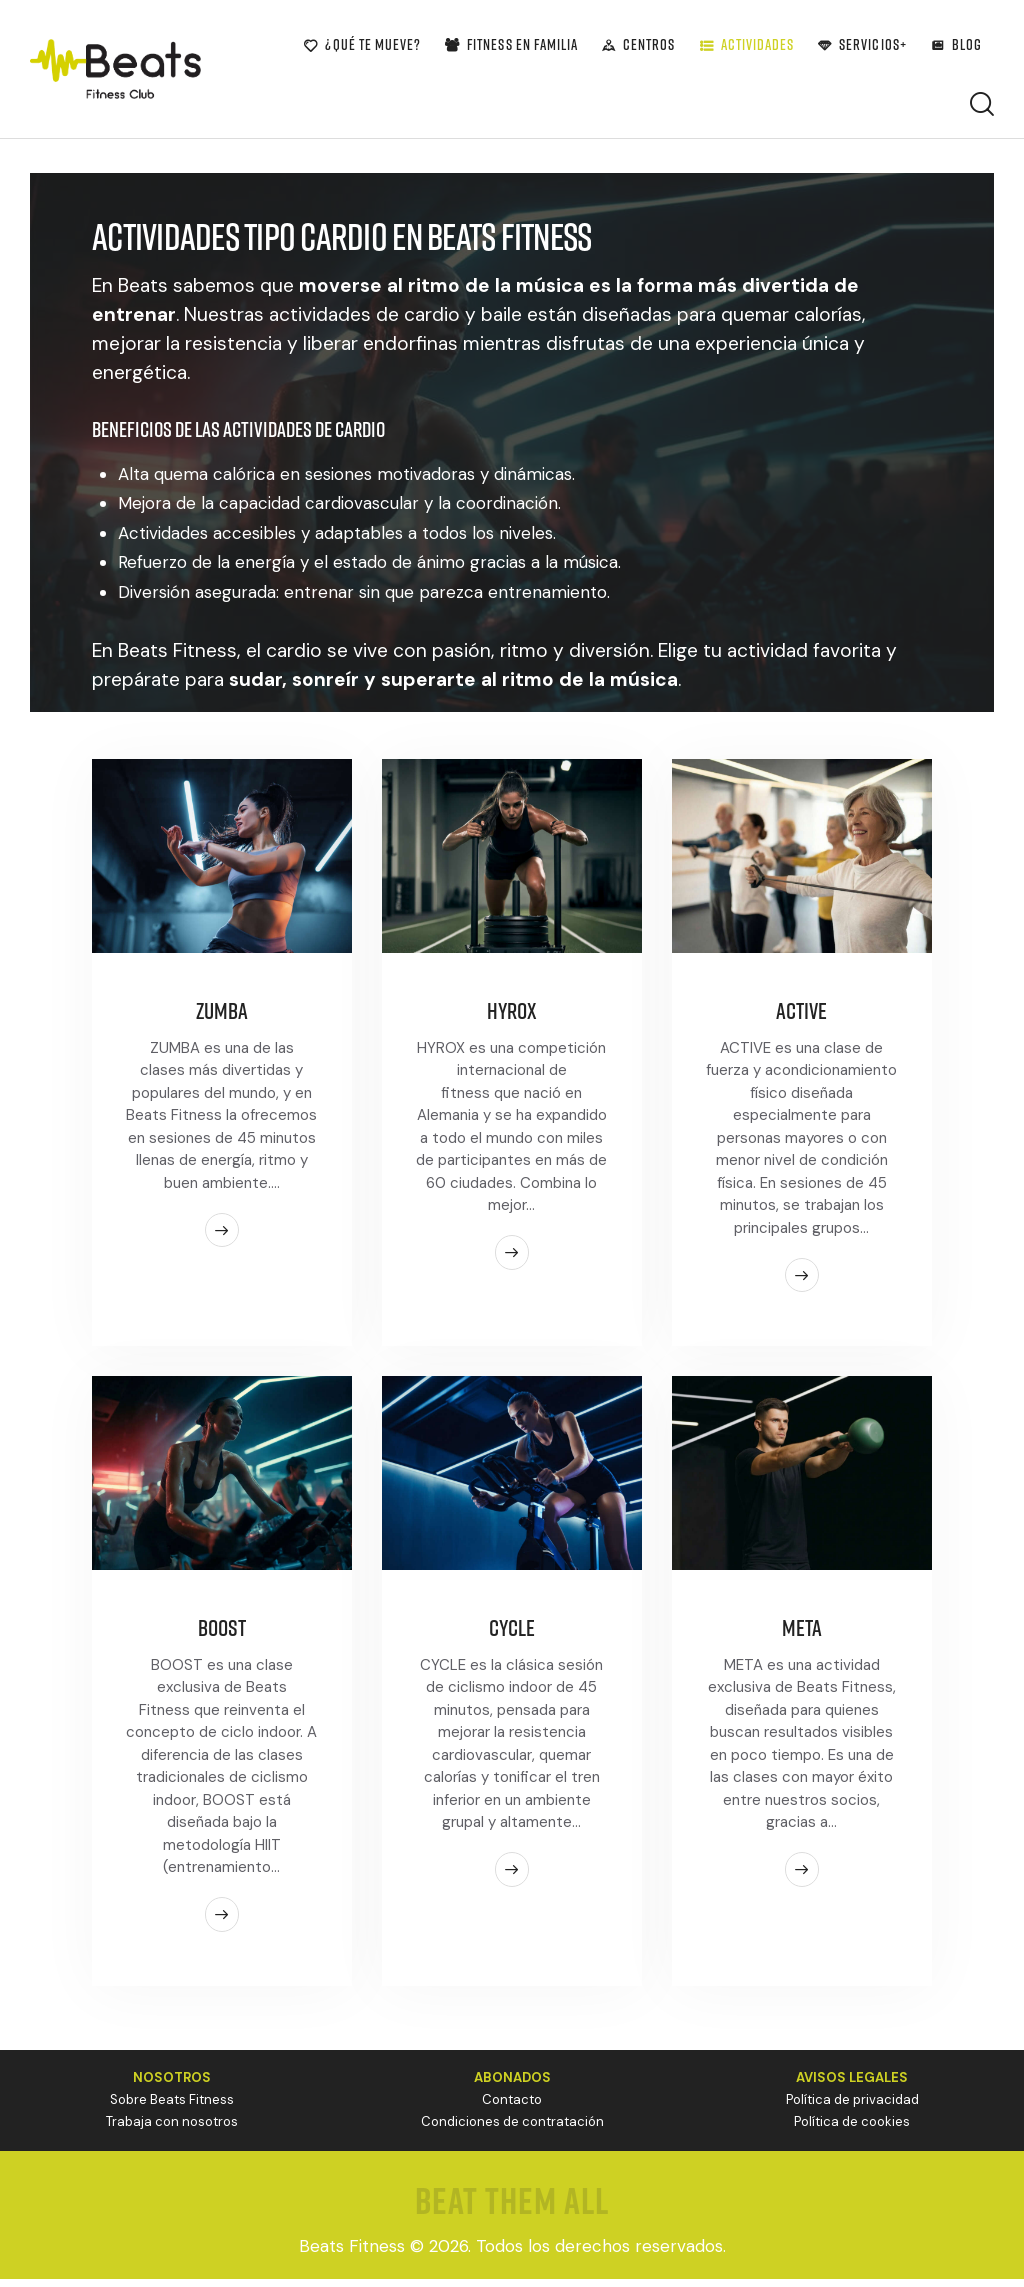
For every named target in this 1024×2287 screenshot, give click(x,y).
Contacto (512, 2108)
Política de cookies (852, 2130)
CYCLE (512, 1634)
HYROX (512, 1013)
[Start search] (982, 104)
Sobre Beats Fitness (172, 2108)
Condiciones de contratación (512, 2130)
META (802, 1634)
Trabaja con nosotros (172, 2130)
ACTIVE (802, 1013)
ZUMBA (221, 1013)
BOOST (221, 1634)
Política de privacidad (852, 2108)
